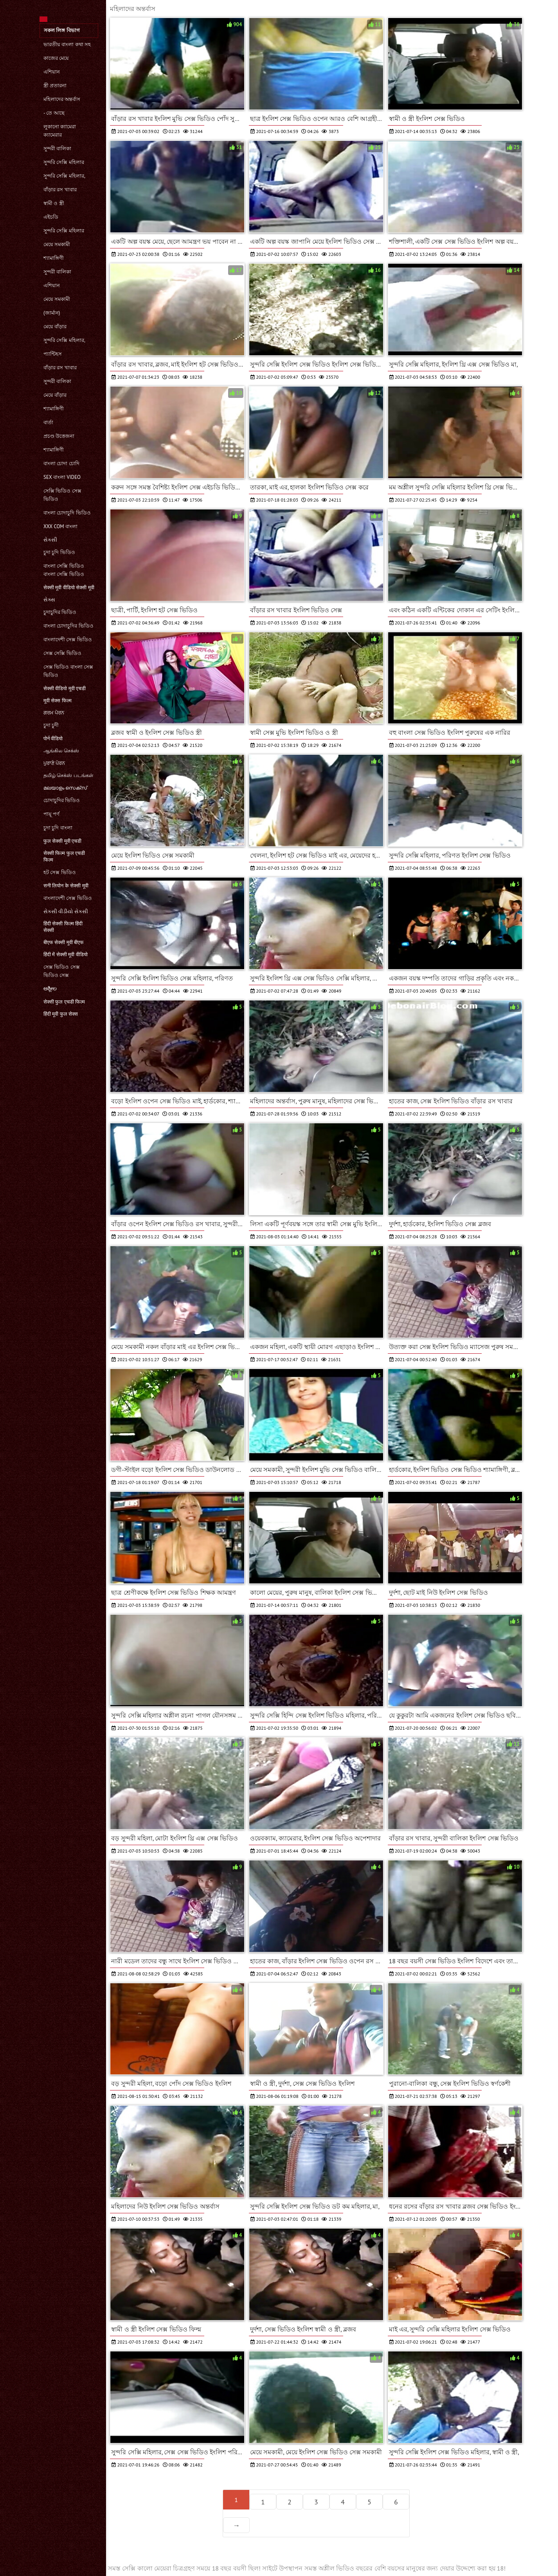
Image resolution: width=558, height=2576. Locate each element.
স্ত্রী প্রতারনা (55, 85)
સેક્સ (49, 599)
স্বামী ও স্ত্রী (53, 203)
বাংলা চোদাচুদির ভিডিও (68, 625)
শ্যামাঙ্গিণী (53, 258)
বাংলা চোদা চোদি (61, 463)
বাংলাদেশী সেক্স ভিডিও (67, 639)
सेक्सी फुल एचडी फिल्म (64, 1001)
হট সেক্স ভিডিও (59, 872)
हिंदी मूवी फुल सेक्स (60, 1014)
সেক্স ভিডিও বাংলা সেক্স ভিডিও (68, 671)
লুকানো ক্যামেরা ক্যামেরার (59, 130)
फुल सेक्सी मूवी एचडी (62, 841)
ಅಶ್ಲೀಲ (50, 988)
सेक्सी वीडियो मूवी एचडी (64, 688)
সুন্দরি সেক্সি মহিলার (63, 162)
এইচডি (50, 217)
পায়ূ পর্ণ (51, 814)
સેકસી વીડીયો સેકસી (65, 911)
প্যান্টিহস (52, 354)
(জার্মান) (51, 312)
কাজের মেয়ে (56, 58)
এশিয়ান (51, 71)
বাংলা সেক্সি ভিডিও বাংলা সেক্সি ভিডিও (63, 570)
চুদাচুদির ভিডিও (59, 612)
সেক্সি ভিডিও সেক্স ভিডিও (62, 494)
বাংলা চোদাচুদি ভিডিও (67, 512)
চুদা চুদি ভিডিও (59, 552)
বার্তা (48, 422)
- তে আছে (54, 113)
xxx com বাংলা (60, 526)
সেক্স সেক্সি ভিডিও (62, 653)
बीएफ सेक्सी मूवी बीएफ (63, 942)
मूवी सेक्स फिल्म (57, 700)
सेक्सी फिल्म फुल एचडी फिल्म (64, 856)
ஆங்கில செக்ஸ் (61, 750)
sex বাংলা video (62, 477)
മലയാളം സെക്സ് (65, 787)
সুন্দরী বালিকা (57, 148)
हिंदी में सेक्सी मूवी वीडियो (65, 954)
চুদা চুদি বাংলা (57, 827)
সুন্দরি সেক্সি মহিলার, (64, 176)
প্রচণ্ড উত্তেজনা (58, 436)
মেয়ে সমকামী (56, 244)
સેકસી (50, 539)
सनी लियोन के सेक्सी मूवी (65, 885)
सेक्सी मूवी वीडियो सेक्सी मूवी (68, 587)
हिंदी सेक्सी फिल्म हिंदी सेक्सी (63, 927)
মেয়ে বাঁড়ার (55, 326)
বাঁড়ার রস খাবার (60, 189)
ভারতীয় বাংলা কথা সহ (67, 44)
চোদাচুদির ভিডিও (61, 800)
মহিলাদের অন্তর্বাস (61, 99)
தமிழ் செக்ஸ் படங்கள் (68, 775)
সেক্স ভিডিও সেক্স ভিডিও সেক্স (61, 971)
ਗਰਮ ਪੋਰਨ (53, 712)
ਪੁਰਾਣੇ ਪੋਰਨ (54, 763)
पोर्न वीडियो (53, 738)
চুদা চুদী (51, 725)
